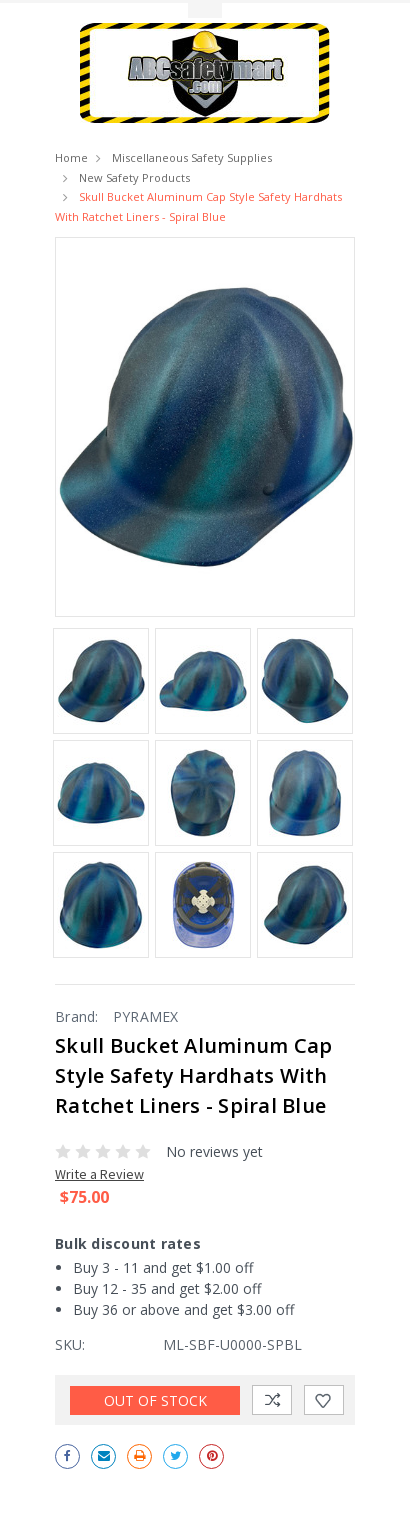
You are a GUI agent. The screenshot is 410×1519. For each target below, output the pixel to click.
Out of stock (155, 1400)
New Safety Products (134, 177)
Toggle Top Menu (205, 10)
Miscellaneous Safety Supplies (192, 157)
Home (71, 157)
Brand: (77, 1016)
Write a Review (99, 1174)
